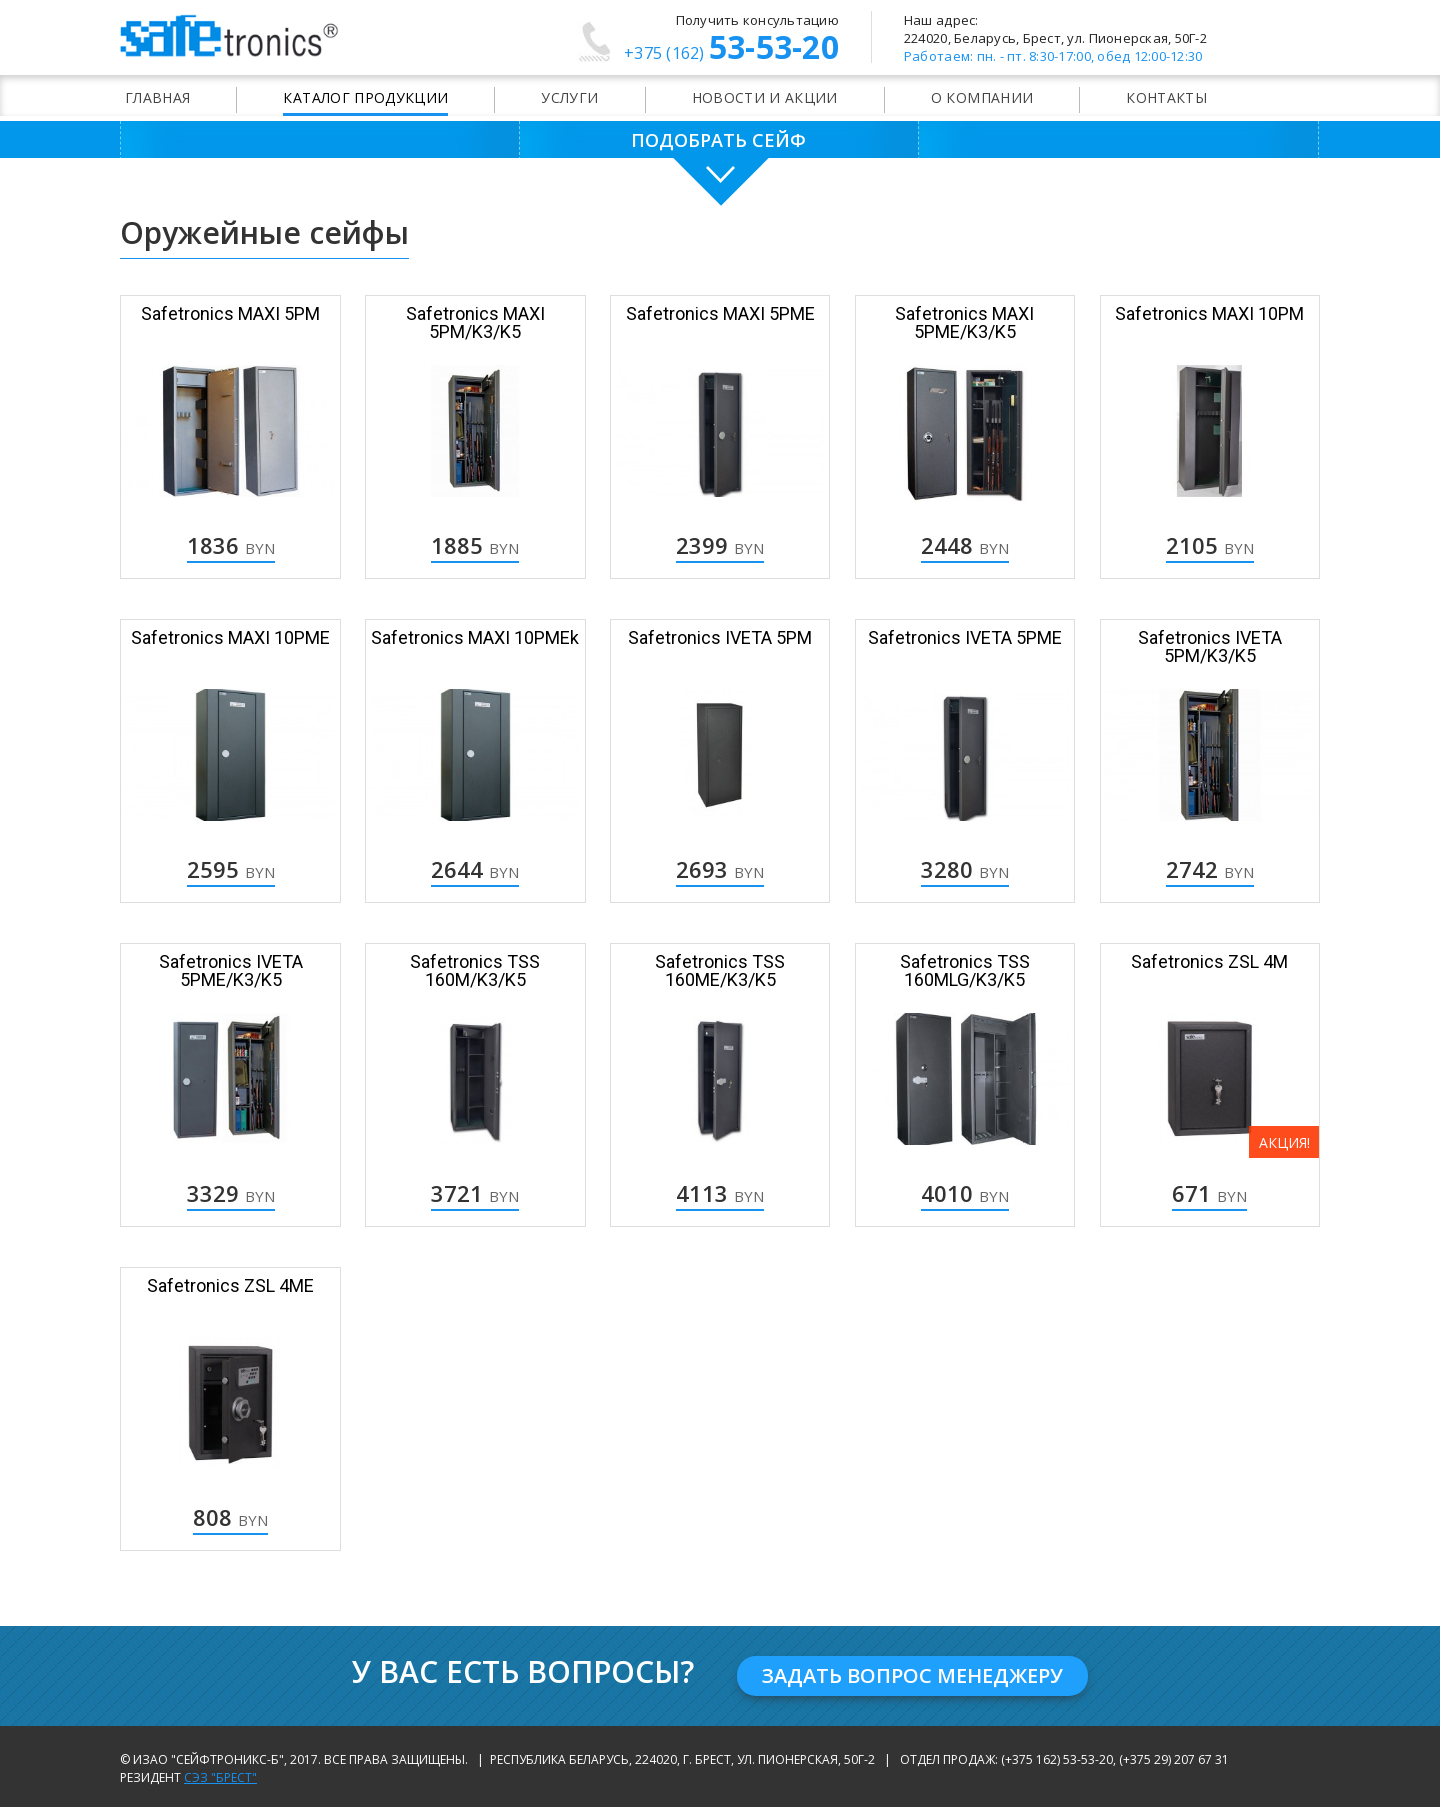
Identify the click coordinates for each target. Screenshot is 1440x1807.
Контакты (1166, 97)
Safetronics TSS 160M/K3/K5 (475, 970)
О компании (982, 97)
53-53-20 (731, 50)
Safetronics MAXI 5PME (720, 313)
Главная (157, 97)
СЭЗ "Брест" (220, 1777)
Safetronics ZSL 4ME (230, 1285)
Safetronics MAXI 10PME (230, 637)
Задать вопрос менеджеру (912, 1675)
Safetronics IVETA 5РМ (720, 637)
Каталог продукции (365, 97)
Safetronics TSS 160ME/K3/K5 (720, 970)
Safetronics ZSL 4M (1209, 961)
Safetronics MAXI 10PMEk (475, 637)
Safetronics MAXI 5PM (230, 313)
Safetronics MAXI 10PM (1209, 313)
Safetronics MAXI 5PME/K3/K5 (964, 322)
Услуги (569, 97)
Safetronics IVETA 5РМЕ (965, 637)
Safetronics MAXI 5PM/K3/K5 (475, 322)
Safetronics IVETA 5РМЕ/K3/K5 (231, 970)
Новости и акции (765, 97)
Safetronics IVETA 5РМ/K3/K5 (1210, 646)
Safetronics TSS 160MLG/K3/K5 (965, 970)
